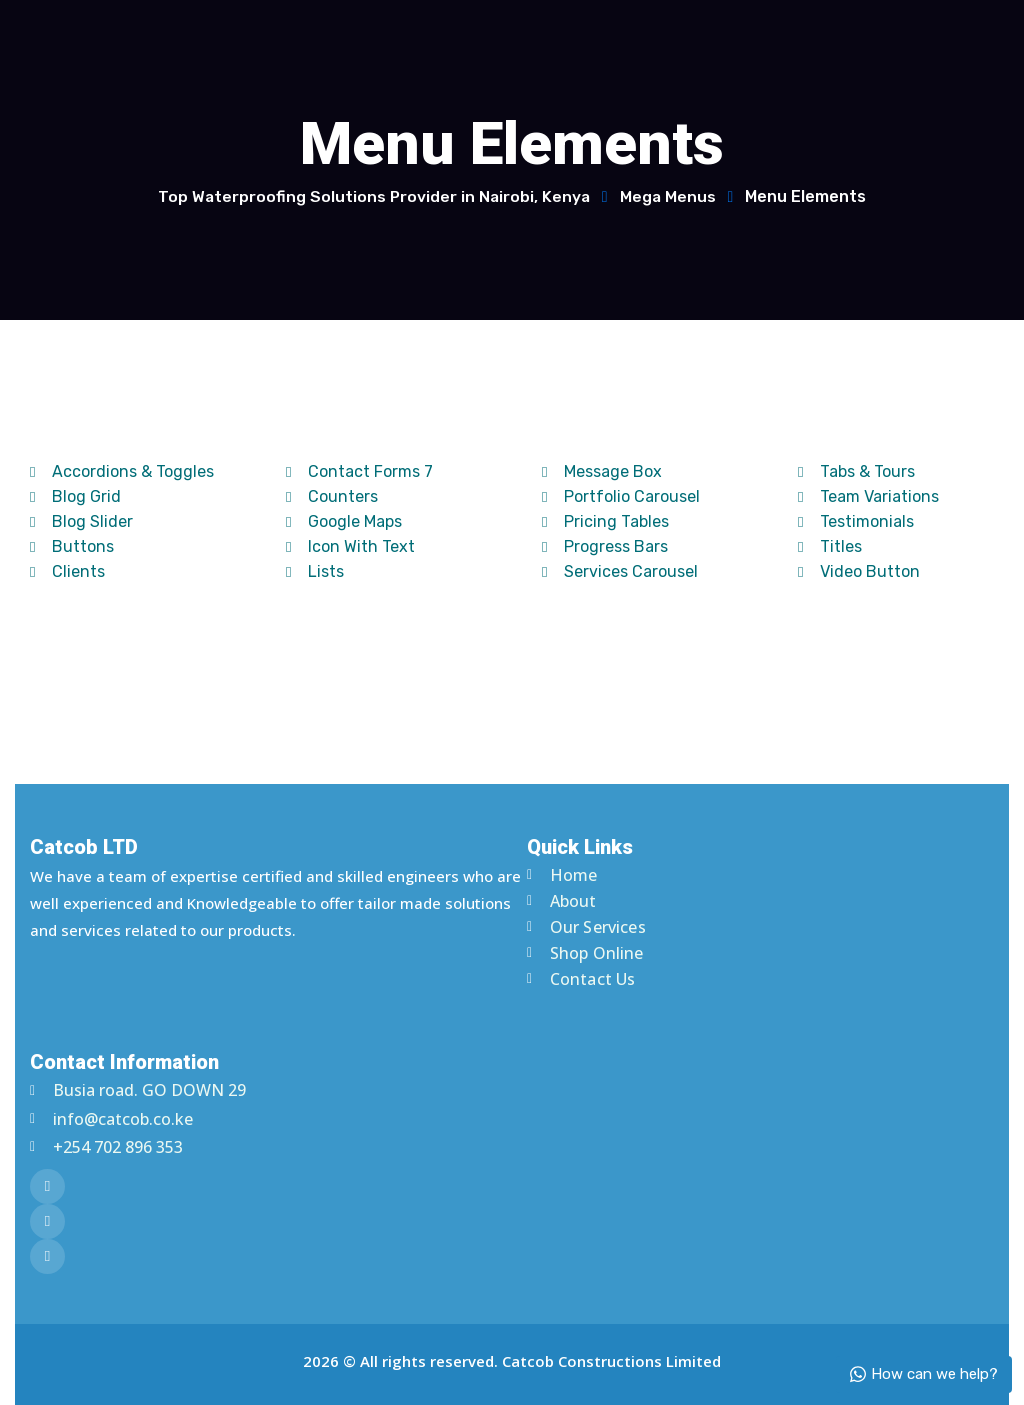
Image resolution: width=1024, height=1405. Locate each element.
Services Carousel (620, 571)
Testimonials (856, 521)
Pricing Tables (605, 521)
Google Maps (344, 521)
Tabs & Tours (856, 471)
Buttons (72, 546)
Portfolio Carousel (621, 496)
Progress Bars (605, 546)
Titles (830, 546)
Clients (67, 571)
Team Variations (868, 496)
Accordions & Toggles (122, 471)
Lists (315, 571)
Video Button (859, 571)
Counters (332, 496)
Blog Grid (75, 496)
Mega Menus (669, 196)
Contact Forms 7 (359, 471)
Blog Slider (81, 521)
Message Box (602, 471)
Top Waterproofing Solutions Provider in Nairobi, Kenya (373, 196)
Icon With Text (350, 546)
